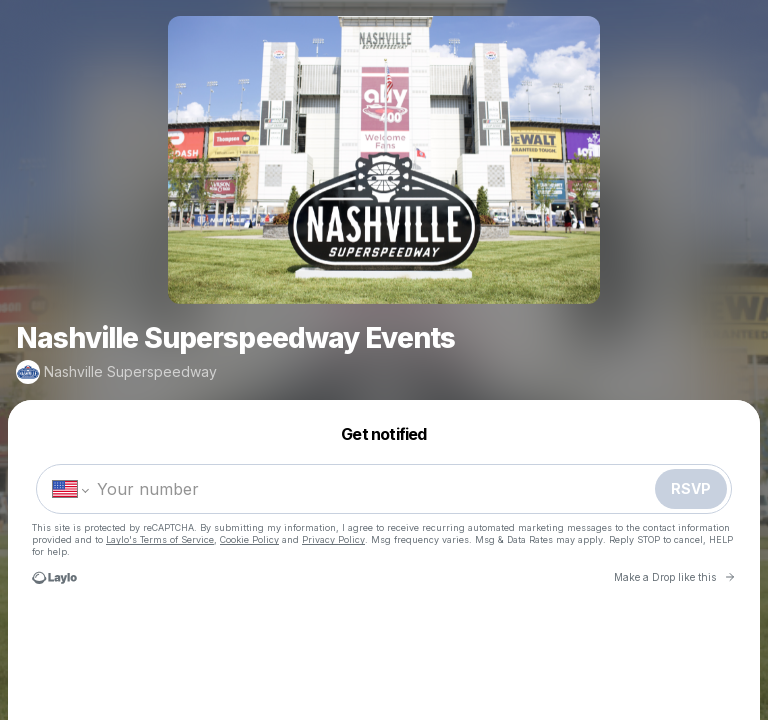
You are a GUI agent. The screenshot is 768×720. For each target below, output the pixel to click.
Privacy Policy (333, 539)
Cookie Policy (249, 539)
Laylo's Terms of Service (160, 539)
